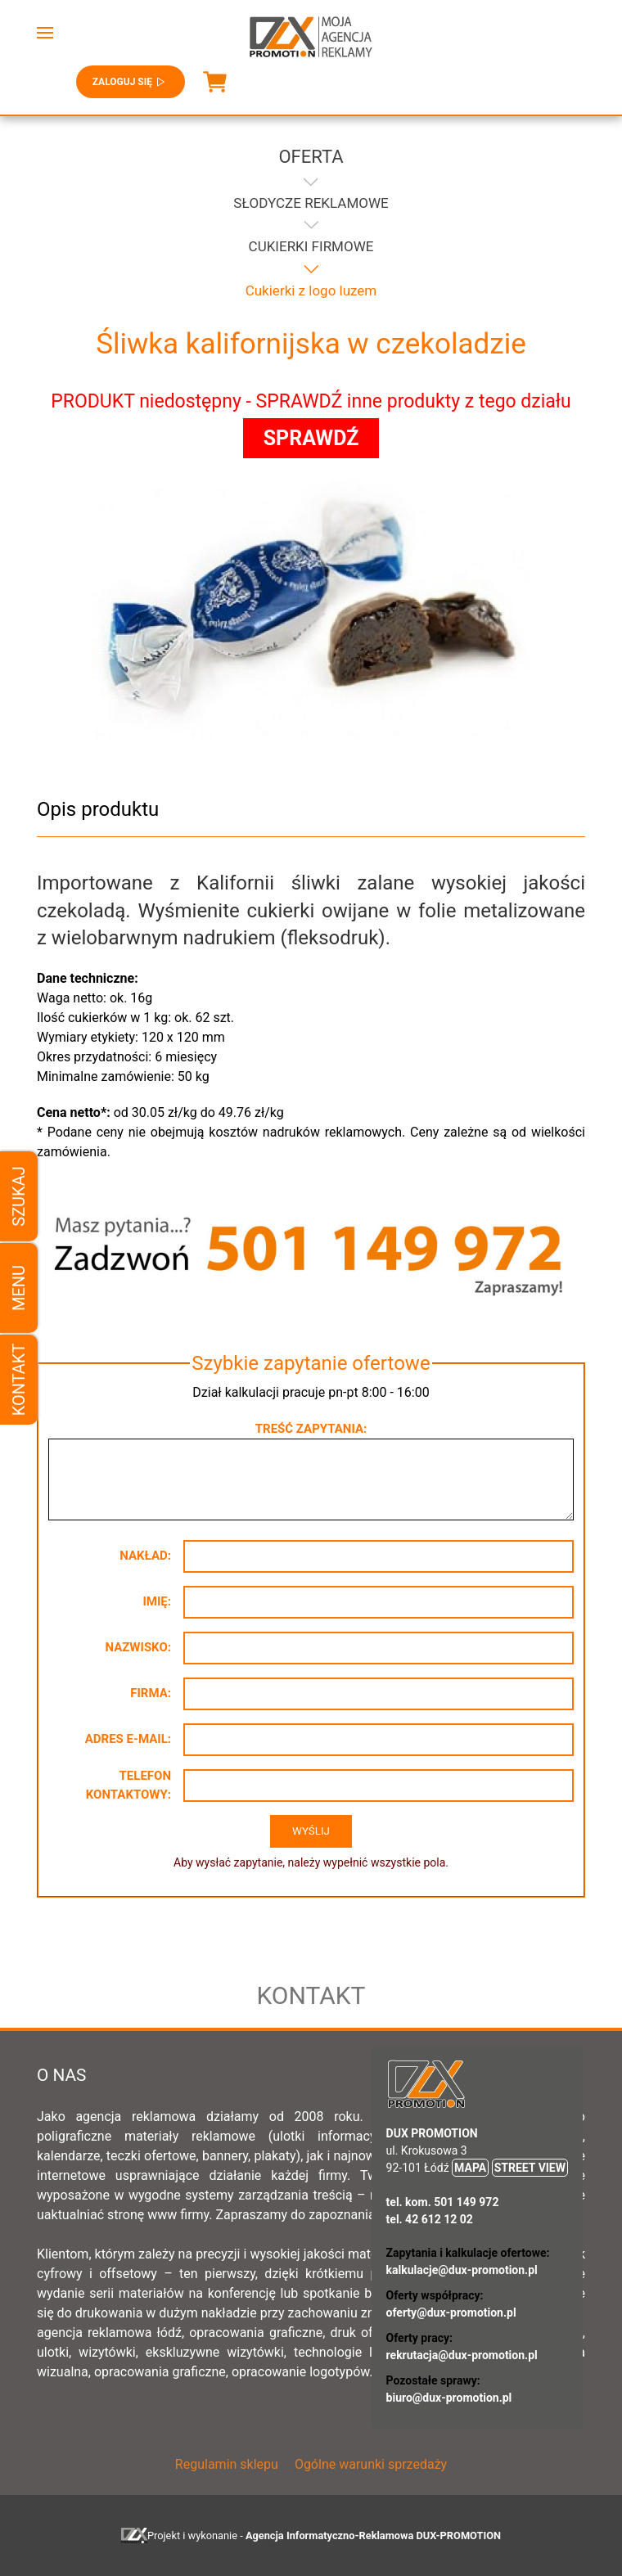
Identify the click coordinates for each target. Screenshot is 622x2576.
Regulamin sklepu (226, 2464)
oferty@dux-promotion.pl (451, 2312)
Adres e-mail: (128, 1739)
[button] (45, 32)
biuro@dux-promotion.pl (449, 2397)
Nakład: (145, 1555)
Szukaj (19, 1196)
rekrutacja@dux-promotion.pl (462, 2355)
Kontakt (19, 1380)
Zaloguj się (130, 82)
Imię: (156, 1601)
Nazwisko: (138, 1647)
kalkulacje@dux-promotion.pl (462, 2270)
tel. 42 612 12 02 (429, 2219)
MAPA (470, 2167)
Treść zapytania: (311, 1428)
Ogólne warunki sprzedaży (371, 2464)
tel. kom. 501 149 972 (442, 2202)
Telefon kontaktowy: (128, 1785)
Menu (19, 1288)
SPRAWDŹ (311, 438)
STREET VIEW (530, 2167)
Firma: (150, 1693)
